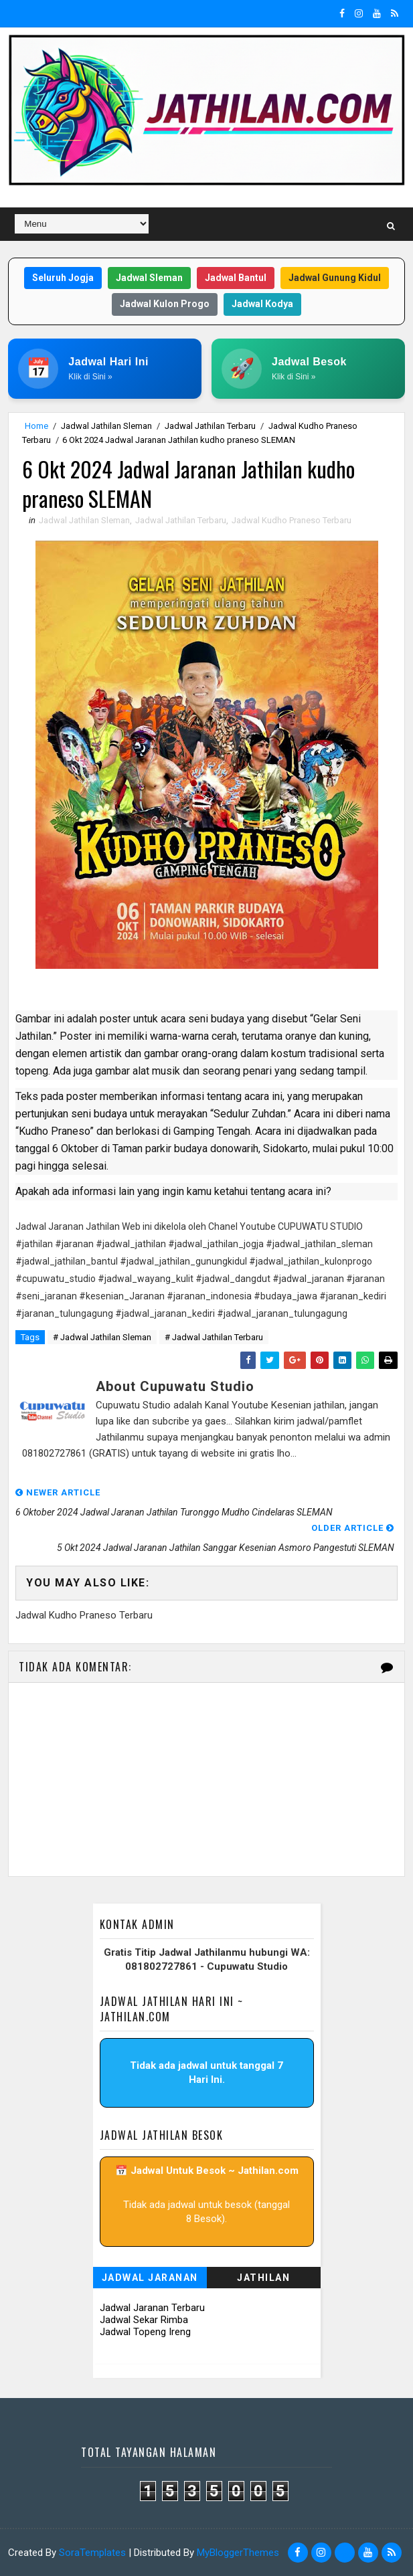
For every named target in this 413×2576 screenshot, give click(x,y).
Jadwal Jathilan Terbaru (210, 426)
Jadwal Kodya (262, 303)
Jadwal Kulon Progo (165, 303)
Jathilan (263, 2277)
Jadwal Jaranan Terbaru (152, 2308)
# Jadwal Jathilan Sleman (102, 1337)
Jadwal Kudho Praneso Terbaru (291, 520)
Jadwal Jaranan (150, 2277)
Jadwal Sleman (149, 277)
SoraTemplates (92, 2553)
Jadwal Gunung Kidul (334, 277)
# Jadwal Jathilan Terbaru (214, 1337)
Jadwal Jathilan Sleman (106, 426)
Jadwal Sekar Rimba (144, 2320)
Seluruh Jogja (63, 277)
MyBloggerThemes (238, 2553)
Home (36, 426)
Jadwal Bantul (235, 277)
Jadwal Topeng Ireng (145, 2332)
